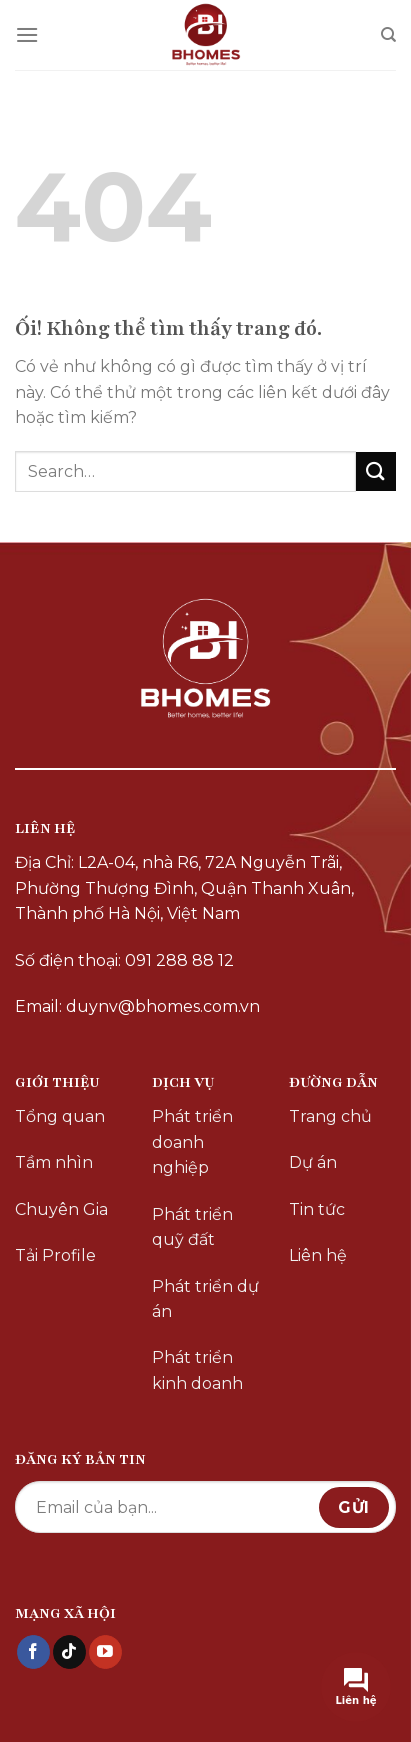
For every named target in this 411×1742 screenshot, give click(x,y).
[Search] (388, 35)
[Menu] (27, 34)
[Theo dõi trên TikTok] (69, 1652)
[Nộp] (376, 471)
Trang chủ (330, 1116)
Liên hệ (318, 1255)
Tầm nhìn (54, 1162)
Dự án (313, 1162)
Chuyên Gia (61, 1209)
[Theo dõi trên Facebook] (33, 1652)
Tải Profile (55, 1255)
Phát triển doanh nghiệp (192, 1142)
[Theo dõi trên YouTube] (105, 1652)
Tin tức (317, 1209)
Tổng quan (60, 1116)
